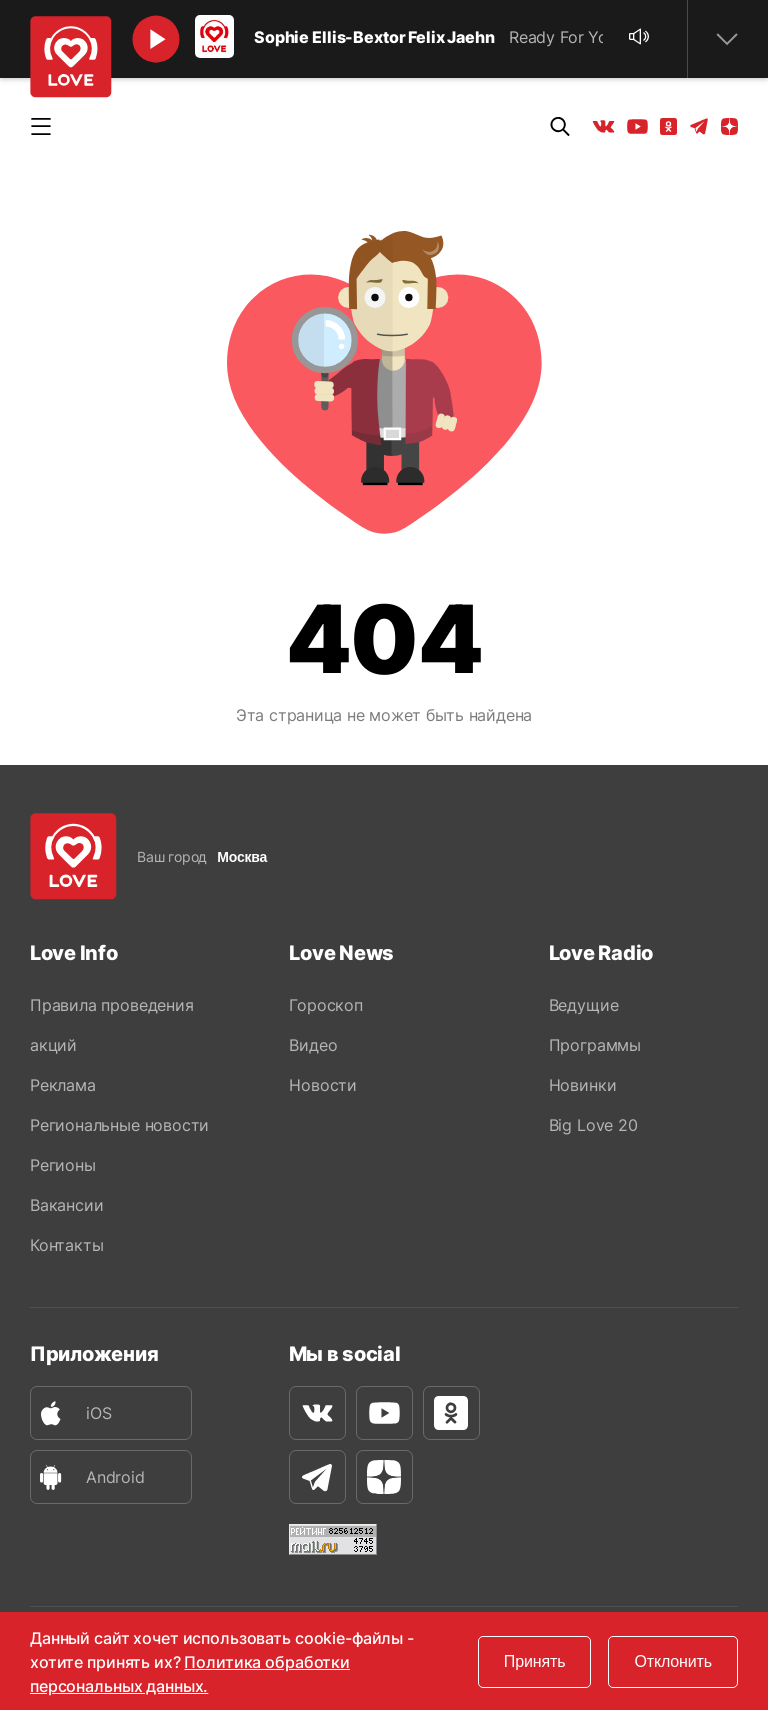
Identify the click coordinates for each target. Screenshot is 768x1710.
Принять (535, 1661)
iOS (71, 1413)
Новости (323, 1085)
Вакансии (66, 1205)
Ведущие (584, 1005)
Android (88, 1477)
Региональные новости (119, 1125)
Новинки (583, 1085)
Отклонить (673, 1661)
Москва (242, 857)
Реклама (63, 1085)
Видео (313, 1045)
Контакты (66, 1245)
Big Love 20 (593, 1125)
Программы (595, 1045)
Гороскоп (325, 1005)
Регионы (63, 1165)
